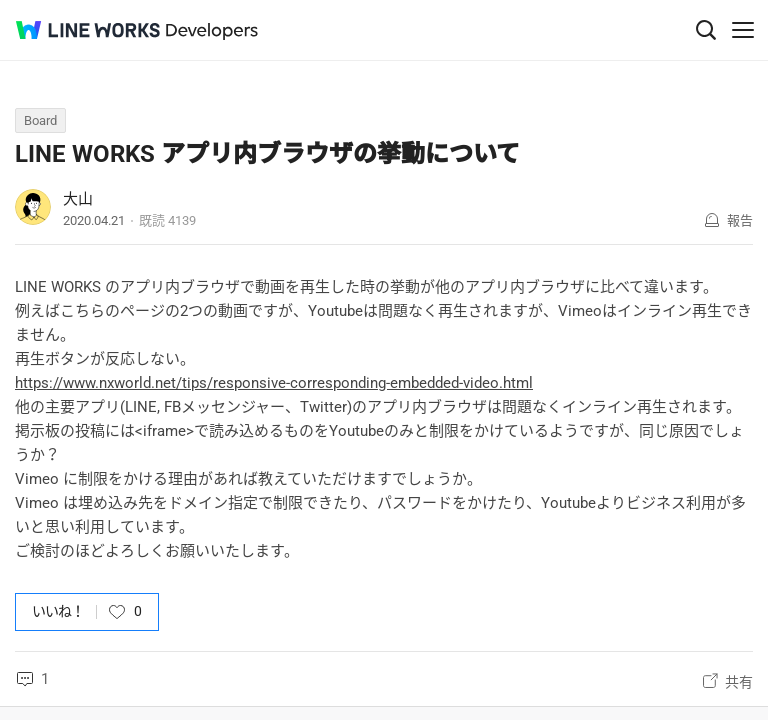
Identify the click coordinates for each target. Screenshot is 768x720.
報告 (740, 220)
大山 (78, 199)
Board (40, 120)
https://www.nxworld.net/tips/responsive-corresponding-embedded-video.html (274, 383)
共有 (739, 682)
